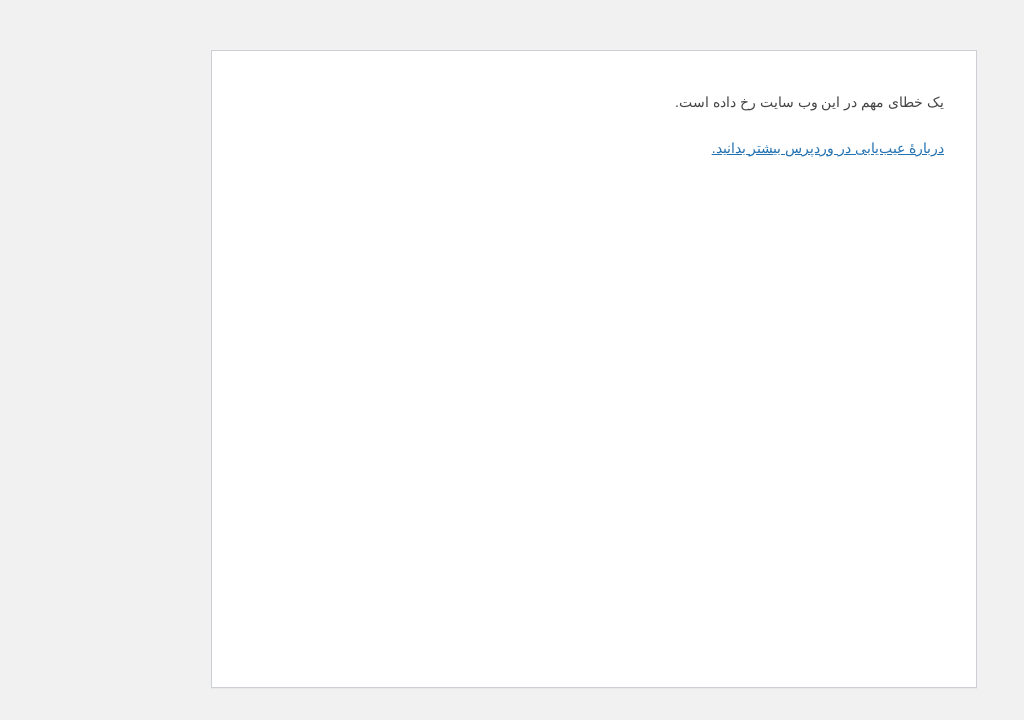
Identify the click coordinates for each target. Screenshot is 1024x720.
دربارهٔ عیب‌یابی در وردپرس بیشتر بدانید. (746, 148)
